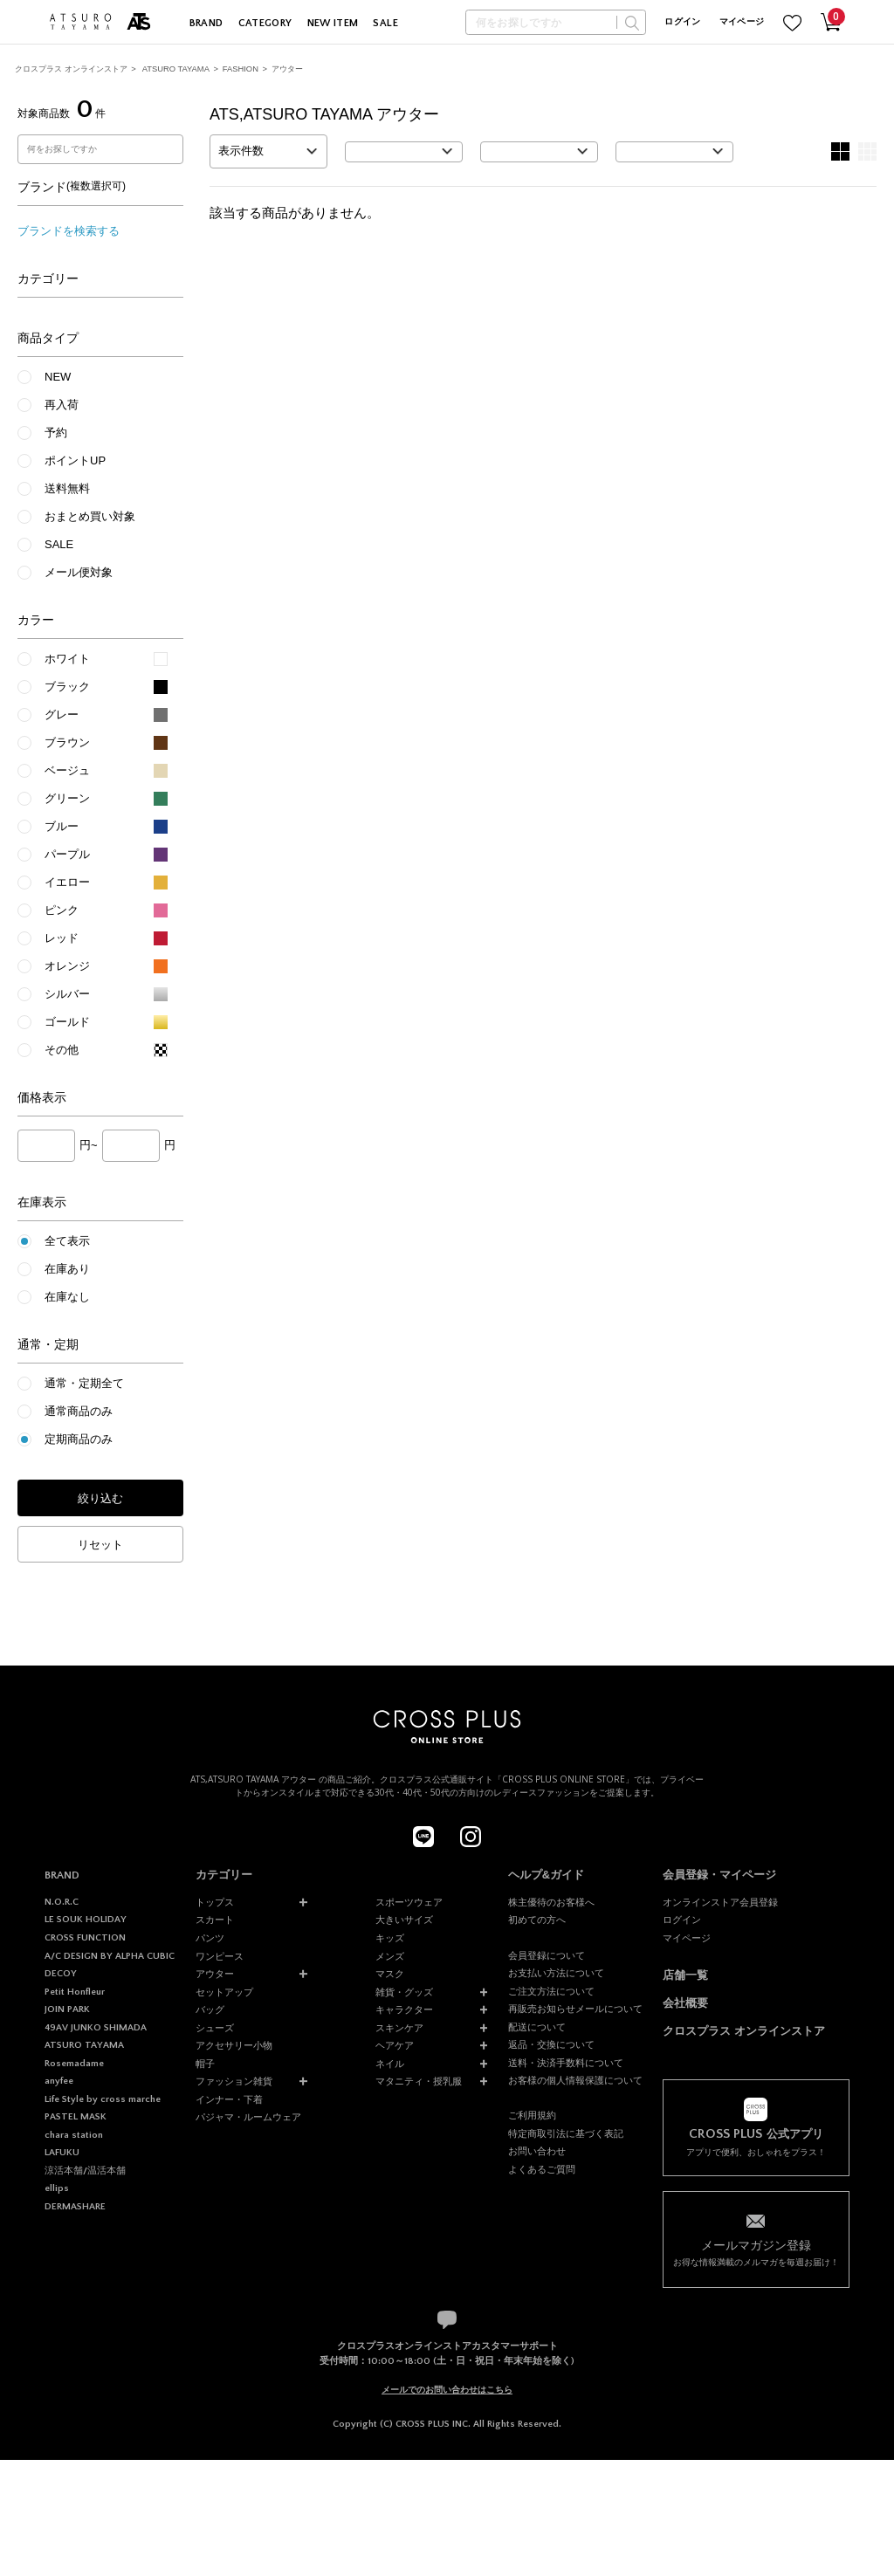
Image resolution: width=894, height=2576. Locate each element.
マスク (389, 1973)
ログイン (682, 22)
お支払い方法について (556, 1973)
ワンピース (220, 1956)
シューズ (215, 2028)
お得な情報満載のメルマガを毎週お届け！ (756, 2252)
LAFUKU (62, 2152)
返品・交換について (551, 2044)
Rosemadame (74, 2063)
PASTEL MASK (76, 2117)
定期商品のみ (79, 1439)
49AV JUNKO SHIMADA (96, 2028)
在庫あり (67, 1268)
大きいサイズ (404, 1919)
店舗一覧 (685, 1975)
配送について (537, 2027)
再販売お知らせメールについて (575, 2008)
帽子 (205, 2063)
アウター (287, 69)
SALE (385, 23)
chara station (74, 2135)
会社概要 (685, 2003)
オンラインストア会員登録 (720, 1902)
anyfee (59, 2081)
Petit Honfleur (75, 1992)
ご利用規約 (532, 2115)
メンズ (389, 1956)
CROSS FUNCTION (85, 1938)
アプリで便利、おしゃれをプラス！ (756, 2142)
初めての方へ (537, 1919)
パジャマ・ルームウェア (248, 2117)
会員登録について (546, 1955)
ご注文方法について (551, 1991)
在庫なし (67, 1296)
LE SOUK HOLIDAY (86, 1919)
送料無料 (67, 488)
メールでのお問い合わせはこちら (447, 2389)
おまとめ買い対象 (90, 516)
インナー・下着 (229, 2099)
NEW (58, 376)
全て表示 (67, 1240)
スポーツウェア (409, 1902)
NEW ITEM (333, 23)
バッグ (210, 2009)
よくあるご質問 (541, 2169)
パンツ (210, 1938)
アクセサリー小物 (234, 2045)
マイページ (742, 22)
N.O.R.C (62, 1902)
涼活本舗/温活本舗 (85, 2171)
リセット (100, 1544)
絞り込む (100, 1498)
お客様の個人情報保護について (575, 2080)
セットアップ (224, 1992)
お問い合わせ (537, 2151)
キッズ (389, 1938)
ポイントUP (75, 460)
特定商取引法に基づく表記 (565, 2133)
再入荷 (62, 404)
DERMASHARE (75, 2207)
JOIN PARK (67, 2009)
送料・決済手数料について (565, 2062)
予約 (56, 432)
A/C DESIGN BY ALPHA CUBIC (110, 1956)
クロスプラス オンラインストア (71, 69)
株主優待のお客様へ (551, 1902)
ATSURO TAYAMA (176, 69)
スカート (215, 1919)
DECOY (61, 1973)
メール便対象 (79, 572)
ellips (57, 2188)
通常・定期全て (84, 1383)
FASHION (240, 69)
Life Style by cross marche (103, 2099)
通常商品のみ (79, 1411)
